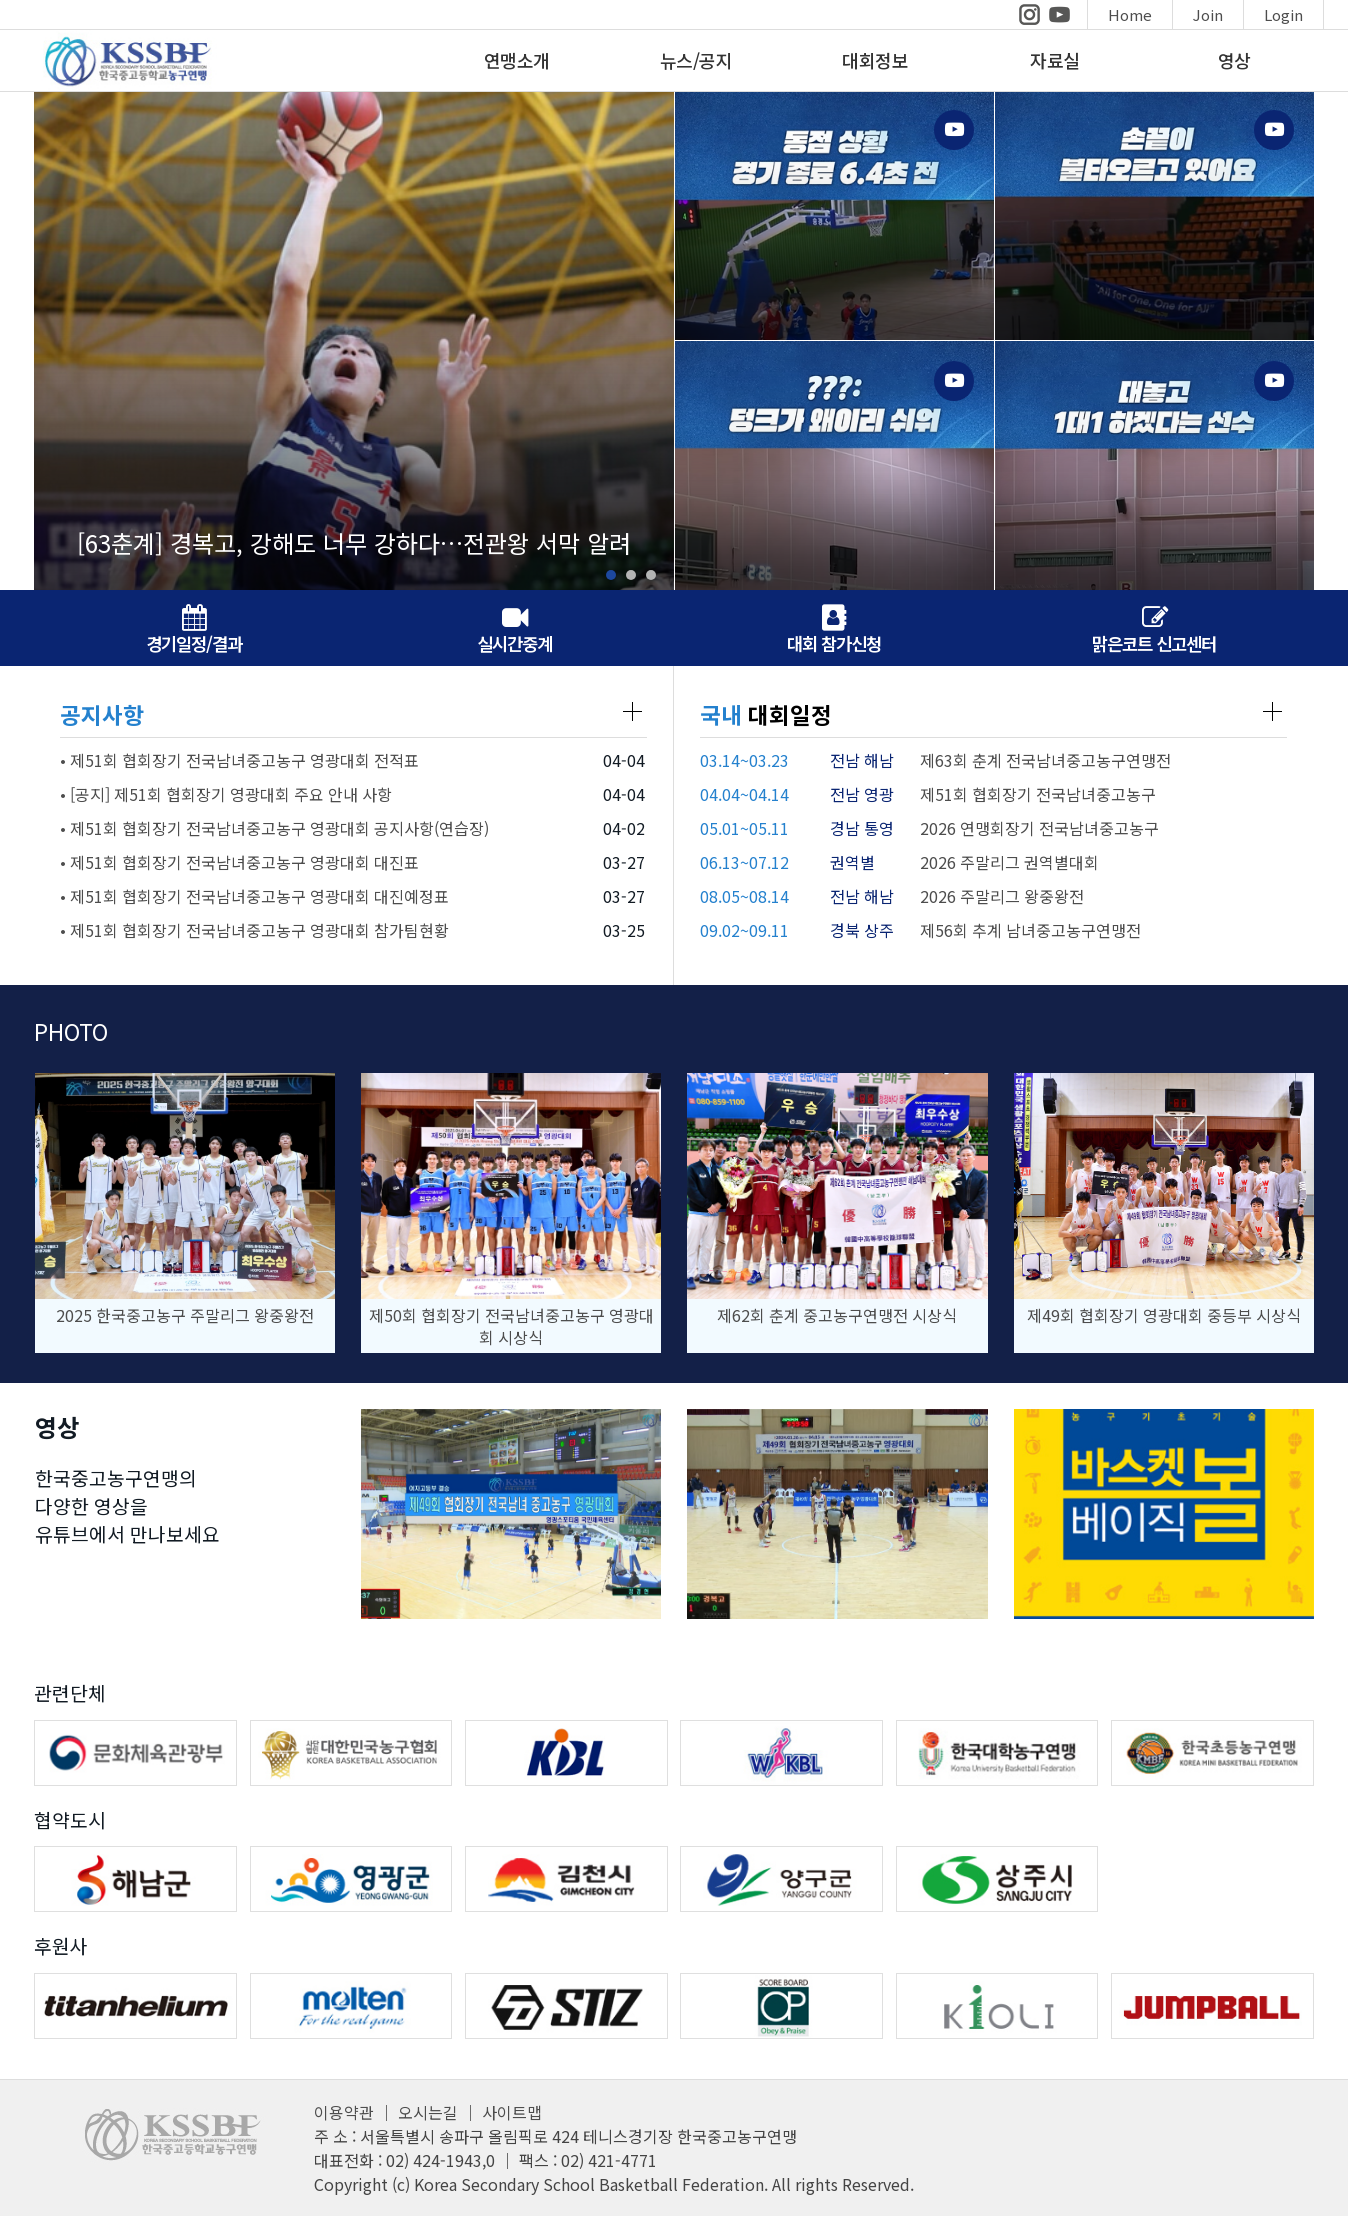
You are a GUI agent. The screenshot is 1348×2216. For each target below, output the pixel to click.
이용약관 (344, 2112)
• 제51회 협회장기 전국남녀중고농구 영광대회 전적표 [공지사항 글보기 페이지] (239, 760)
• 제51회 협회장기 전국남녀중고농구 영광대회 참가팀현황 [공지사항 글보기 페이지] (254, 930)
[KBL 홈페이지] (566, 1753)
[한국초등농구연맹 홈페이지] (1212, 1753)
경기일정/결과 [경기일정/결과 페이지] (194, 630)
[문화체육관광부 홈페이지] (135, 1753)
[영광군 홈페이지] (351, 1879)
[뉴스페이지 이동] (354, 340)
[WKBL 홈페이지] (781, 1753)
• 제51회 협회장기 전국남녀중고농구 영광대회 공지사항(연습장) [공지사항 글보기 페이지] (274, 828)
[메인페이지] (120, 83)
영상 (1234, 60)
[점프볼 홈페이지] (1212, 2006)
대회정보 (875, 60)
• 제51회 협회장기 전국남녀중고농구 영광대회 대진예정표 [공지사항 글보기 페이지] (254, 896)
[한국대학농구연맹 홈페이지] (997, 1753)
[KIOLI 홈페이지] (997, 2006)
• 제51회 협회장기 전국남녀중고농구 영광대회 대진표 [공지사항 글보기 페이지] (239, 862)
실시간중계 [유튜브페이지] (514, 630)
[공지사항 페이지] (632, 711)
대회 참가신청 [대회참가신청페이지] (834, 630)
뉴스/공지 (696, 60)
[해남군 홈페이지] (135, 1879)
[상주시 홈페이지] (997, 1879)
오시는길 (428, 2112)
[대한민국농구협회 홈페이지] (351, 1753)
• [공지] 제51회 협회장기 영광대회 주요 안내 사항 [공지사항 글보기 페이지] (226, 794)
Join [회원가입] (1208, 14)
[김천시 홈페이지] (566, 1879)
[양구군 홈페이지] (781, 1879)
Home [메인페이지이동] (1130, 14)
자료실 (1055, 60)
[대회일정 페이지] (1272, 711)
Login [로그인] (1283, 14)
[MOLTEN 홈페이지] (351, 2006)
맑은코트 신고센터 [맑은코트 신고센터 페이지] (1154, 630)
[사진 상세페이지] (185, 1212)
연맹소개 (517, 60)
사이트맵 (512, 2112)
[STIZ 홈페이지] (566, 2006)
